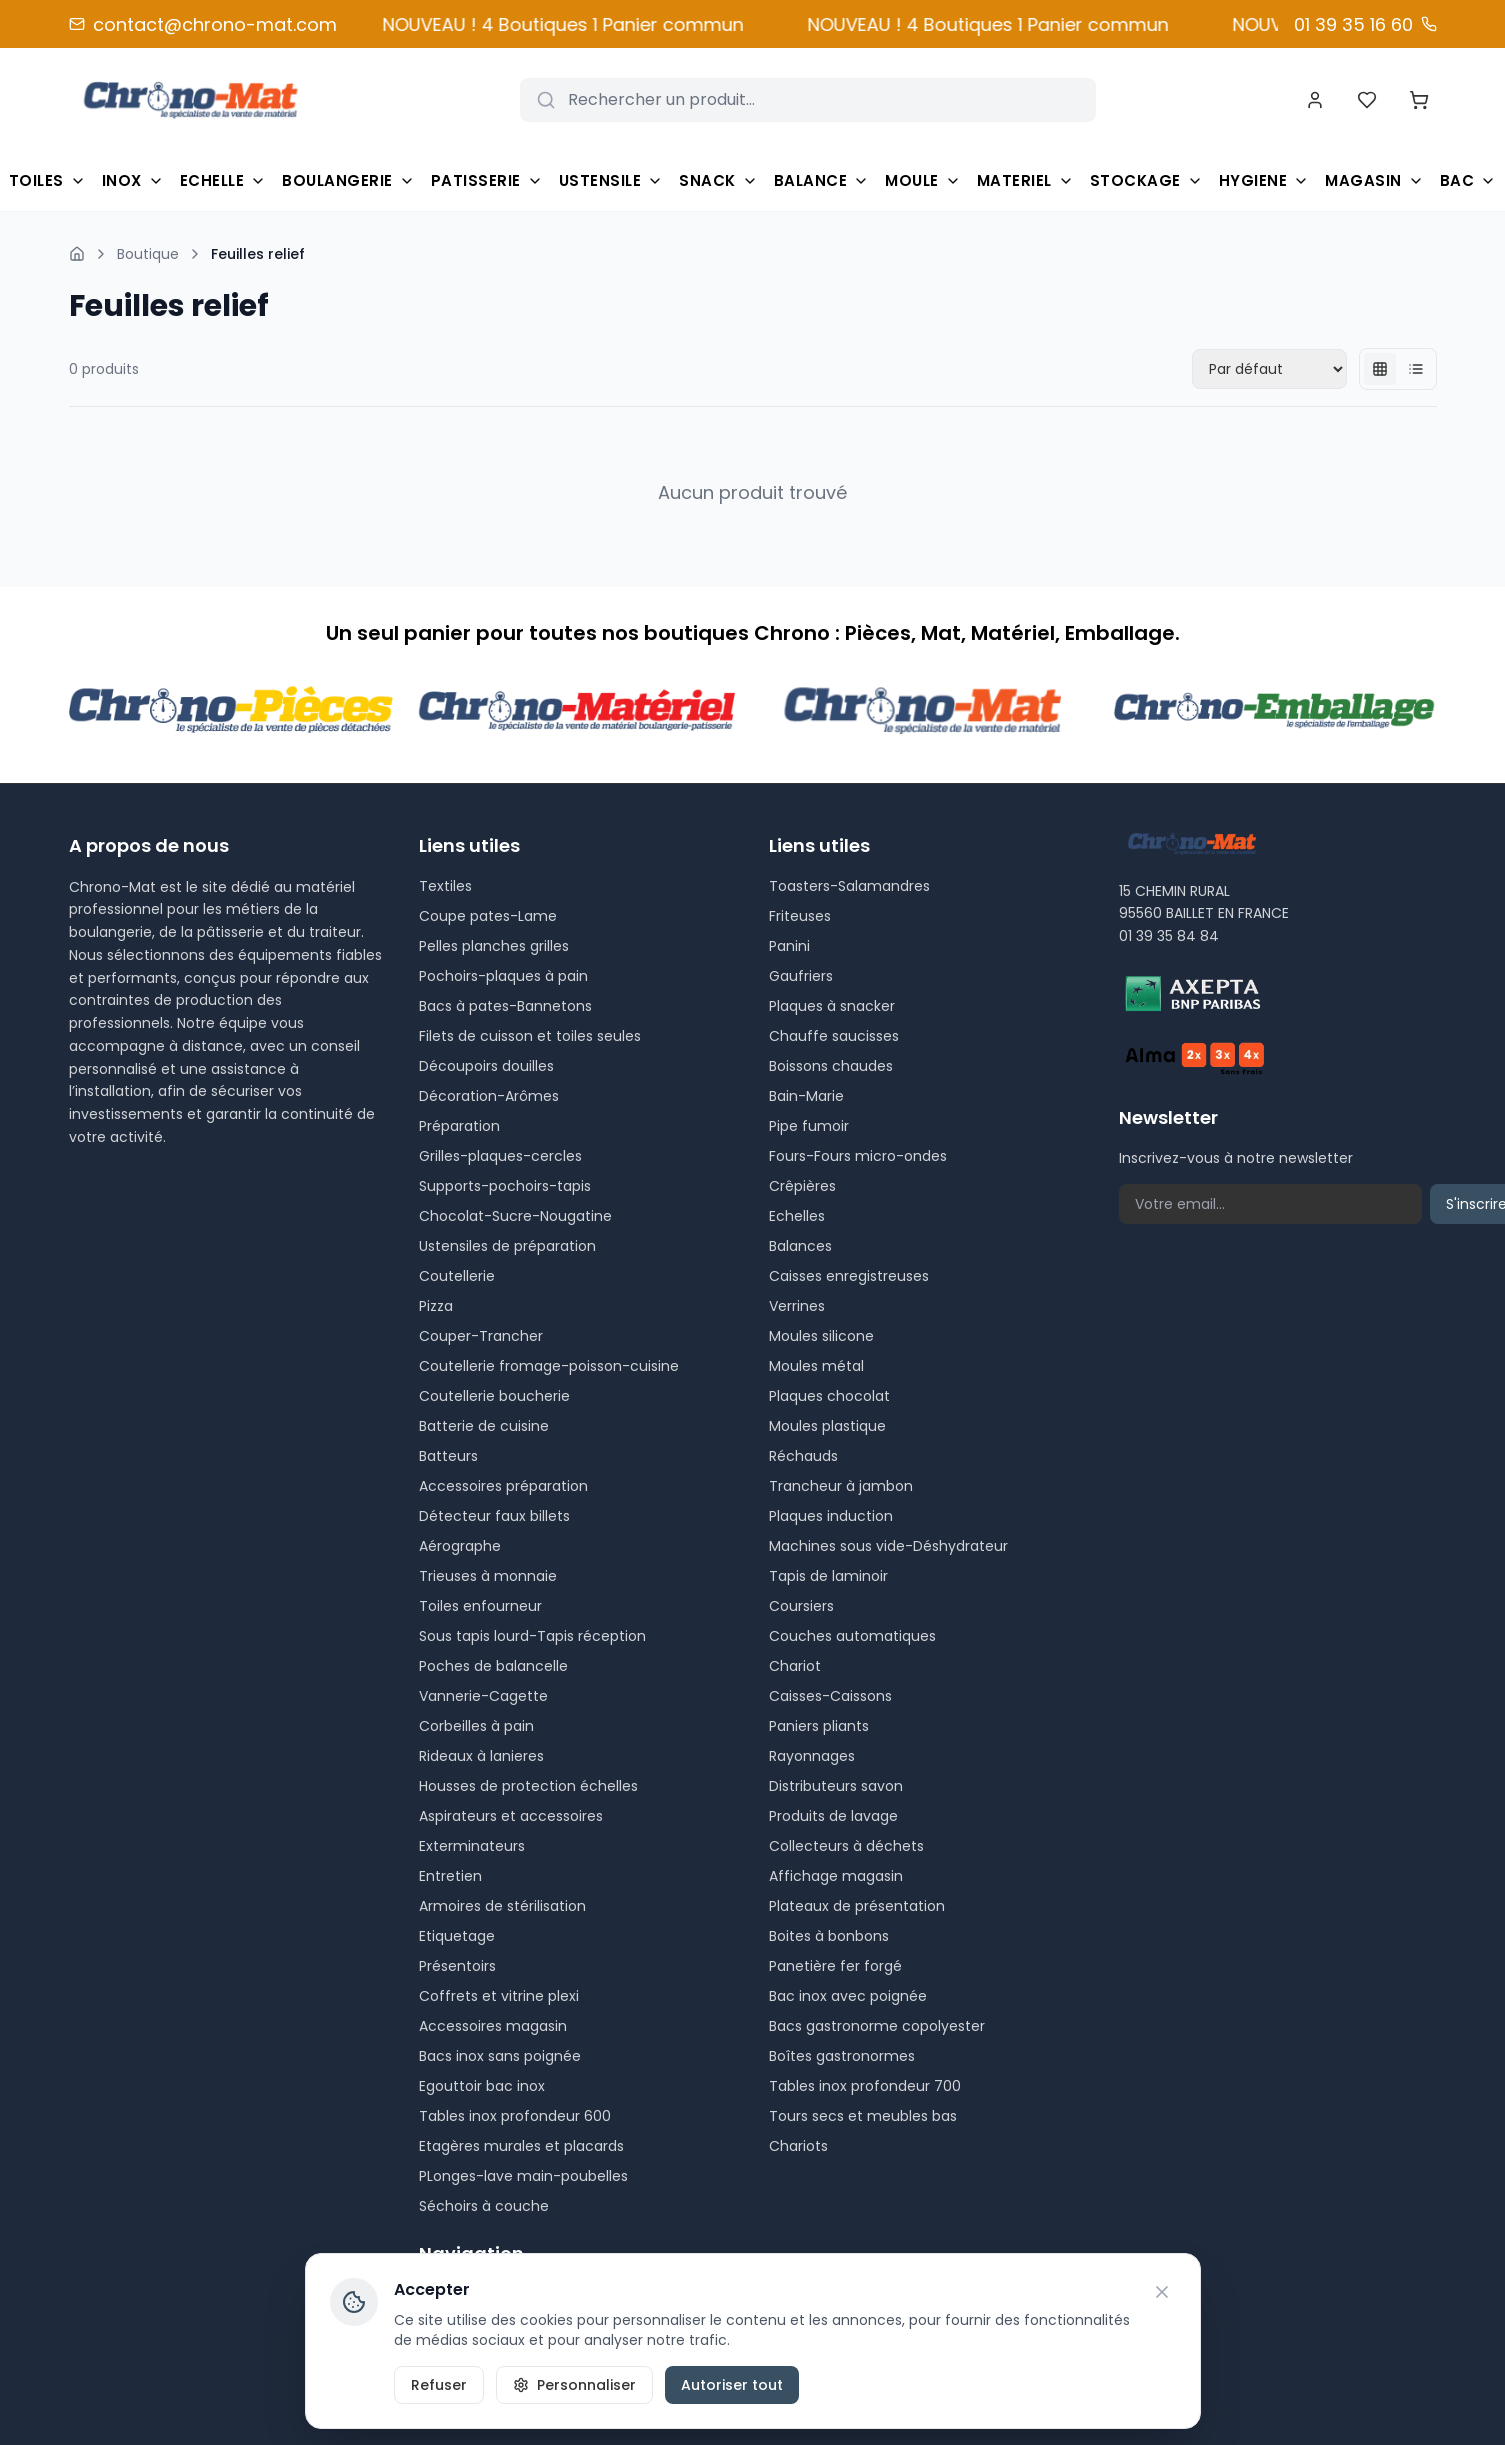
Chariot (795, 1666)
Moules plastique (827, 1426)
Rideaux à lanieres (481, 1756)
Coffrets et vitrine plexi (499, 1996)
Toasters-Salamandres (849, 886)
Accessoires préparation (503, 1486)
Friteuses (800, 916)
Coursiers (801, 1606)
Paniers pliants (819, 1726)
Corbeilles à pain (476, 1726)
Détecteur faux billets (494, 1516)
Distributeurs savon (836, 1786)
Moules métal (816, 1366)
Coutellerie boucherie (494, 1396)
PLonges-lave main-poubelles (523, 2176)
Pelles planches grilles (494, 946)
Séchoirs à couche (484, 2206)
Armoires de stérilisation (502, 1906)
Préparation (459, 1126)
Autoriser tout (732, 2385)
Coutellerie (457, 1276)
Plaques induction (831, 1516)
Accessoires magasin (493, 2026)
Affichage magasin (836, 1876)
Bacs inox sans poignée (500, 2056)
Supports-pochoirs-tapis (505, 1186)
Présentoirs (457, 1966)
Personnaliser (574, 2385)
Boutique (148, 254)
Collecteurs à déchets (846, 1846)
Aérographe (460, 1546)
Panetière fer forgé (835, 1966)
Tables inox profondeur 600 (515, 2116)
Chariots (798, 2146)
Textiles (445, 886)
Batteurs (448, 1456)
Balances (800, 1246)
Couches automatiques (852, 1636)
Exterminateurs (472, 1846)
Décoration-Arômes (489, 1096)
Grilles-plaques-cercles (500, 1156)
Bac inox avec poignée (848, 1996)
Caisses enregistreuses (849, 1276)
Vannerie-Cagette (483, 1696)
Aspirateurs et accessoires (511, 1816)
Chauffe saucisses (834, 1036)
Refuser (439, 2385)
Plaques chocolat (829, 1396)
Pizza (436, 1306)
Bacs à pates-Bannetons (505, 1006)
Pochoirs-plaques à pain (503, 976)
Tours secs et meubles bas (863, 2116)
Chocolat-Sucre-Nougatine (515, 1216)
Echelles (797, 1216)
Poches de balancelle (493, 1666)
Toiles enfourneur (480, 1606)
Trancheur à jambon (841, 1486)
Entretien (450, 1876)
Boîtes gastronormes (842, 2056)
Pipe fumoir (809, 1126)
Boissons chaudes (831, 1066)
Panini (789, 946)
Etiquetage (457, 1936)
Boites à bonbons (829, 1936)
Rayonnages (812, 1756)
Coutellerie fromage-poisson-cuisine (549, 1366)
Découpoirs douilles (486, 1066)
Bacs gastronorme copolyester (877, 2026)
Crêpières (802, 1186)
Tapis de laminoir (828, 1576)
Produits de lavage (833, 1816)
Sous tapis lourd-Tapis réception (532, 1636)
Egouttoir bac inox (482, 2086)
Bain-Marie (806, 1096)
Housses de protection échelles (528, 1786)
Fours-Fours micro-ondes (858, 1156)
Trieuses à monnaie (488, 1576)
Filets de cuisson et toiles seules (530, 1036)
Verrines (797, 1306)
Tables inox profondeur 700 (865, 2086)
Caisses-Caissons (830, 1696)
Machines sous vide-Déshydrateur (888, 1546)
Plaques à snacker (832, 1006)
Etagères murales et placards (521, 2146)
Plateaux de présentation (857, 1906)
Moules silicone (821, 1336)
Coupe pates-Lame (488, 916)
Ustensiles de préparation (507, 1246)
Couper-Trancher (481, 1336)
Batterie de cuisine (484, 1426)
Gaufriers (801, 976)
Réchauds (803, 1456)
